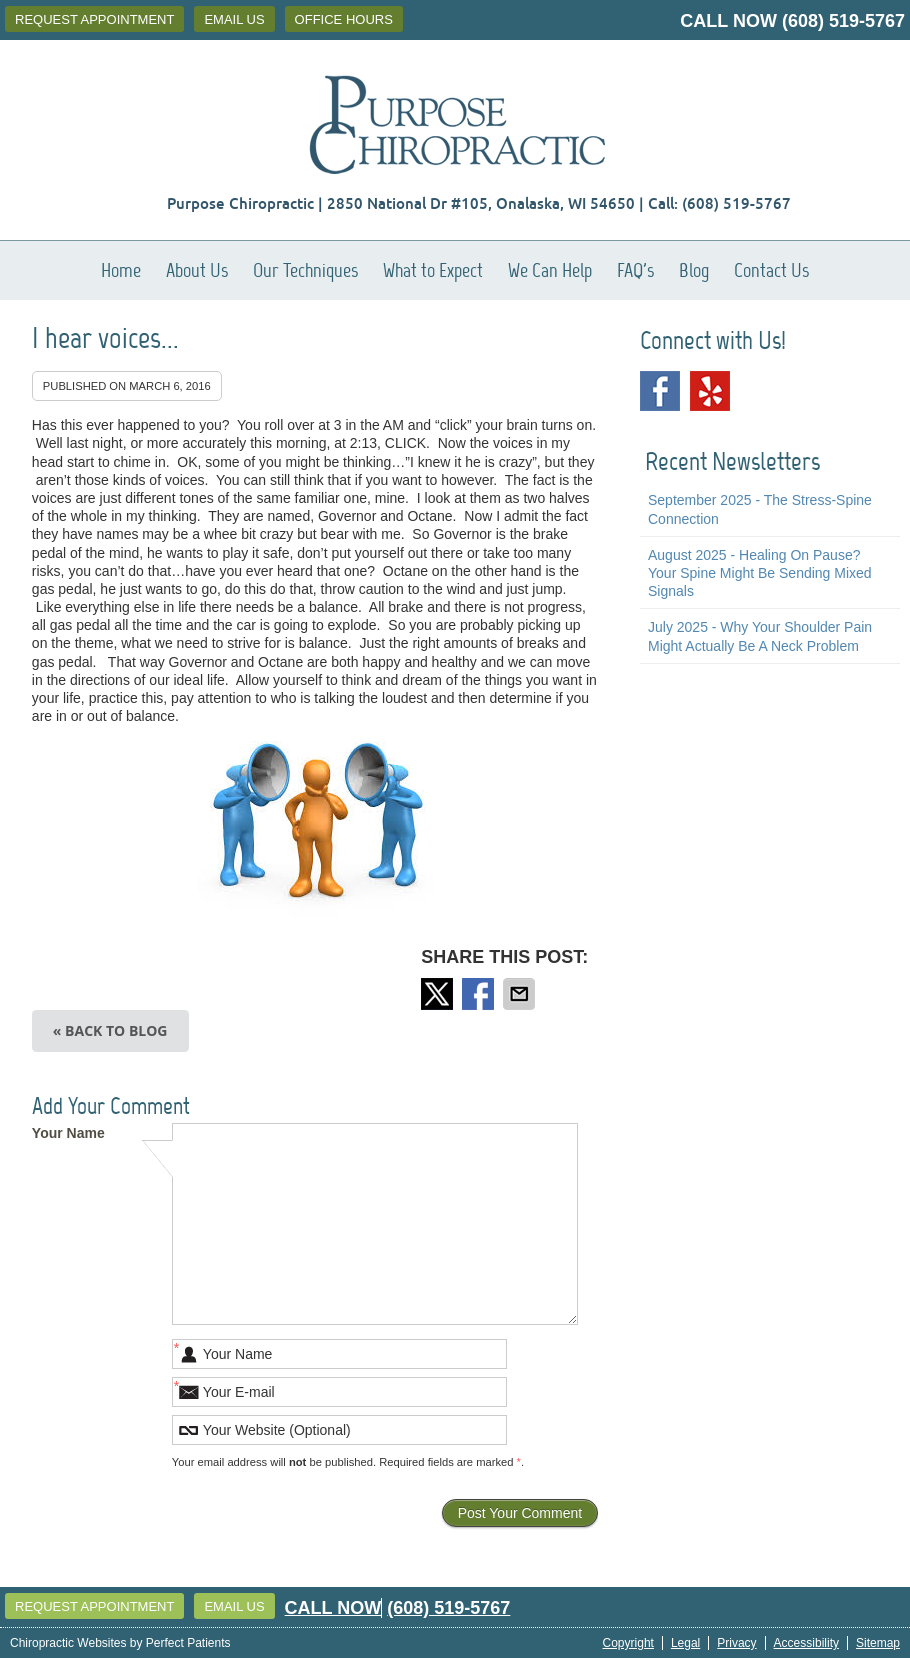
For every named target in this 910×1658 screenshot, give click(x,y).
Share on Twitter (439, 994)
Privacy (736, 1643)
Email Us (234, 19)
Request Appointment (94, 19)
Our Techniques (305, 270)
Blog (694, 270)
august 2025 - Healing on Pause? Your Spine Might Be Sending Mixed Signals (760, 573)
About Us (197, 270)
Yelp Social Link (710, 391)
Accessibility (806, 1643)
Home (121, 270)
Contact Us (771, 270)
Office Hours (344, 19)
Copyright (628, 1643)
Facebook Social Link (660, 391)
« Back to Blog (110, 1030)
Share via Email (521, 994)
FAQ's (635, 270)
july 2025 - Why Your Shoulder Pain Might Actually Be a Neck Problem (760, 636)
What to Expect (433, 270)
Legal (685, 1643)
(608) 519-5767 (843, 21)
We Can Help (550, 270)
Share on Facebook (480, 994)
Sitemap (878, 1643)
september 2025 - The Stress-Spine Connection (760, 509)
